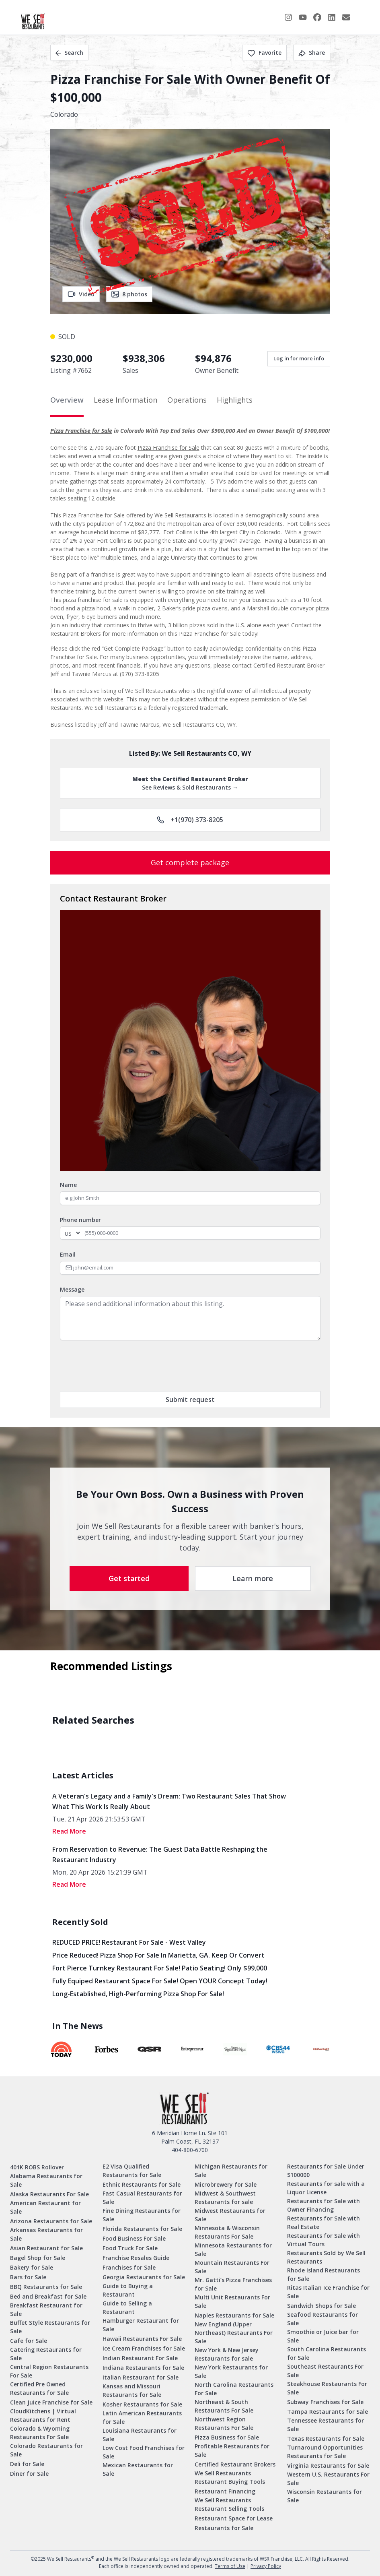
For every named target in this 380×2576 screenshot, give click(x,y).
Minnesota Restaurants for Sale (233, 2249)
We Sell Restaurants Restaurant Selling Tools (229, 2504)
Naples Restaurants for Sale (234, 2315)
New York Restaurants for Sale (231, 2371)
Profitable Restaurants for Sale (232, 2450)
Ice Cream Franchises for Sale (144, 2348)
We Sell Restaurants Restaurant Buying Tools (230, 2477)
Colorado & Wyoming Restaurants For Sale (40, 2433)
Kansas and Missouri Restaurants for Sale (132, 2390)
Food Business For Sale (134, 2238)
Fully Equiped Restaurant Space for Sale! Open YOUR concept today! (159, 1980)
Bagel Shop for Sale (37, 2258)
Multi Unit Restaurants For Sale (232, 2301)
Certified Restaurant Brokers (235, 2464)
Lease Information (125, 400)
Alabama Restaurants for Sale (46, 2180)
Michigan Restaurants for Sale (231, 2171)
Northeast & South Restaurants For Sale (224, 2406)
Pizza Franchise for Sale (81, 430)
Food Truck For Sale (130, 2248)
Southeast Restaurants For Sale (325, 2371)
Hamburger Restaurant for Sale (141, 2325)
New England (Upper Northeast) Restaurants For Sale (234, 2332)
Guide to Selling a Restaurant (127, 2307)
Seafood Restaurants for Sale (322, 2319)
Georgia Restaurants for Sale (144, 2277)
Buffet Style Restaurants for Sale (50, 2327)
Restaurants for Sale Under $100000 (325, 2171)
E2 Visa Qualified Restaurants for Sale (132, 2171)
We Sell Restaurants (180, 515)
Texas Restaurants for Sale (325, 2438)
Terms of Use (230, 2566)
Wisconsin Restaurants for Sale (324, 2496)
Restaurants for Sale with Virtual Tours (323, 2240)
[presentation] (121, 1365)
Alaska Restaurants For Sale (49, 2194)
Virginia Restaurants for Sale (328, 2465)
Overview (67, 400)
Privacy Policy (266, 2566)
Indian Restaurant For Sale (140, 2358)
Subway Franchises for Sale (325, 2402)
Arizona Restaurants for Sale (51, 2221)
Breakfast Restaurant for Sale (46, 2309)
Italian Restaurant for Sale (141, 2377)
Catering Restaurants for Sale (46, 2354)
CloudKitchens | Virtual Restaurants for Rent (43, 2415)
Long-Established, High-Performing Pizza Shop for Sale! (138, 1993)
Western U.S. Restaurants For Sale (328, 2479)
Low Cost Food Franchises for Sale (144, 2452)
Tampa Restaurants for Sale (327, 2411)
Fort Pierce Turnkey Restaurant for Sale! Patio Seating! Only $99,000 (159, 1968)
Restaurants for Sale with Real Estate (323, 2222)
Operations (187, 400)
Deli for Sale (27, 2464)
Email (68, 1254)
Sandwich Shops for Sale (321, 2305)
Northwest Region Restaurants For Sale (224, 2423)
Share (311, 52)
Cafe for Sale (28, 2340)
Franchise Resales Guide (136, 2258)
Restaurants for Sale (224, 2528)
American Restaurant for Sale (45, 2207)
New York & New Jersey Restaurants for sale (227, 2354)
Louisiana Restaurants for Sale (140, 2435)
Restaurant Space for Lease (234, 2518)
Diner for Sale (29, 2473)
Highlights (235, 400)
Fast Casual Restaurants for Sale (142, 2197)
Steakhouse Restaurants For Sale (327, 2388)
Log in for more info (298, 358)
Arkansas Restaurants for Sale (46, 2234)
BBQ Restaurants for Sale (46, 2287)
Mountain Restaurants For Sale (232, 2267)
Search (69, 52)
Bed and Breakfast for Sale (48, 2296)
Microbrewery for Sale (226, 2184)
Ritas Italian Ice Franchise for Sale (328, 2292)
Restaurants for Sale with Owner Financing (323, 2205)
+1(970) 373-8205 (190, 819)
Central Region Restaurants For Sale (49, 2371)
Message (72, 1289)
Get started (129, 1578)
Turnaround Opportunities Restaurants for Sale (325, 2452)
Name (68, 1185)
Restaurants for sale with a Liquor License (326, 2188)
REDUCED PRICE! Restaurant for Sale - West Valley (129, 1942)
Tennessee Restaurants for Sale (325, 2425)
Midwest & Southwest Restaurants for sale (225, 2197)
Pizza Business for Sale (227, 2437)
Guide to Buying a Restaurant (128, 2290)
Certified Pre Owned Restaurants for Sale (39, 2388)
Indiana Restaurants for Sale (143, 2367)
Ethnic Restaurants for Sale (142, 2184)
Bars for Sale (28, 2277)
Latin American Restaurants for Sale (142, 2417)
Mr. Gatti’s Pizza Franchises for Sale (233, 2284)
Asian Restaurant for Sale (46, 2248)
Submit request (190, 1399)
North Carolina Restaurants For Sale (234, 2389)
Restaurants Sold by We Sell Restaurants (326, 2257)
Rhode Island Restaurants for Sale (323, 2274)
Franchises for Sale (129, 2267)
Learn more (252, 1578)
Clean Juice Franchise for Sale (51, 2402)
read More (69, 1831)
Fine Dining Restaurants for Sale (142, 2215)
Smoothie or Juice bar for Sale (323, 2336)
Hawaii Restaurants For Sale (142, 2338)
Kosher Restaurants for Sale (142, 2404)
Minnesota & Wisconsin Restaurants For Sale (227, 2232)
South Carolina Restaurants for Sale (326, 2353)
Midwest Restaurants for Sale (230, 2215)
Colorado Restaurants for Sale (46, 2450)
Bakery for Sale (31, 2267)
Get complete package (190, 862)
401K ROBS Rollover (37, 2167)
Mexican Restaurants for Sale (138, 2469)
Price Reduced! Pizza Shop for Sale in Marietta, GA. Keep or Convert (158, 1955)
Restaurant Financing (225, 2491)
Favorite (264, 52)
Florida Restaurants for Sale (142, 2229)
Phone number (80, 1220)
